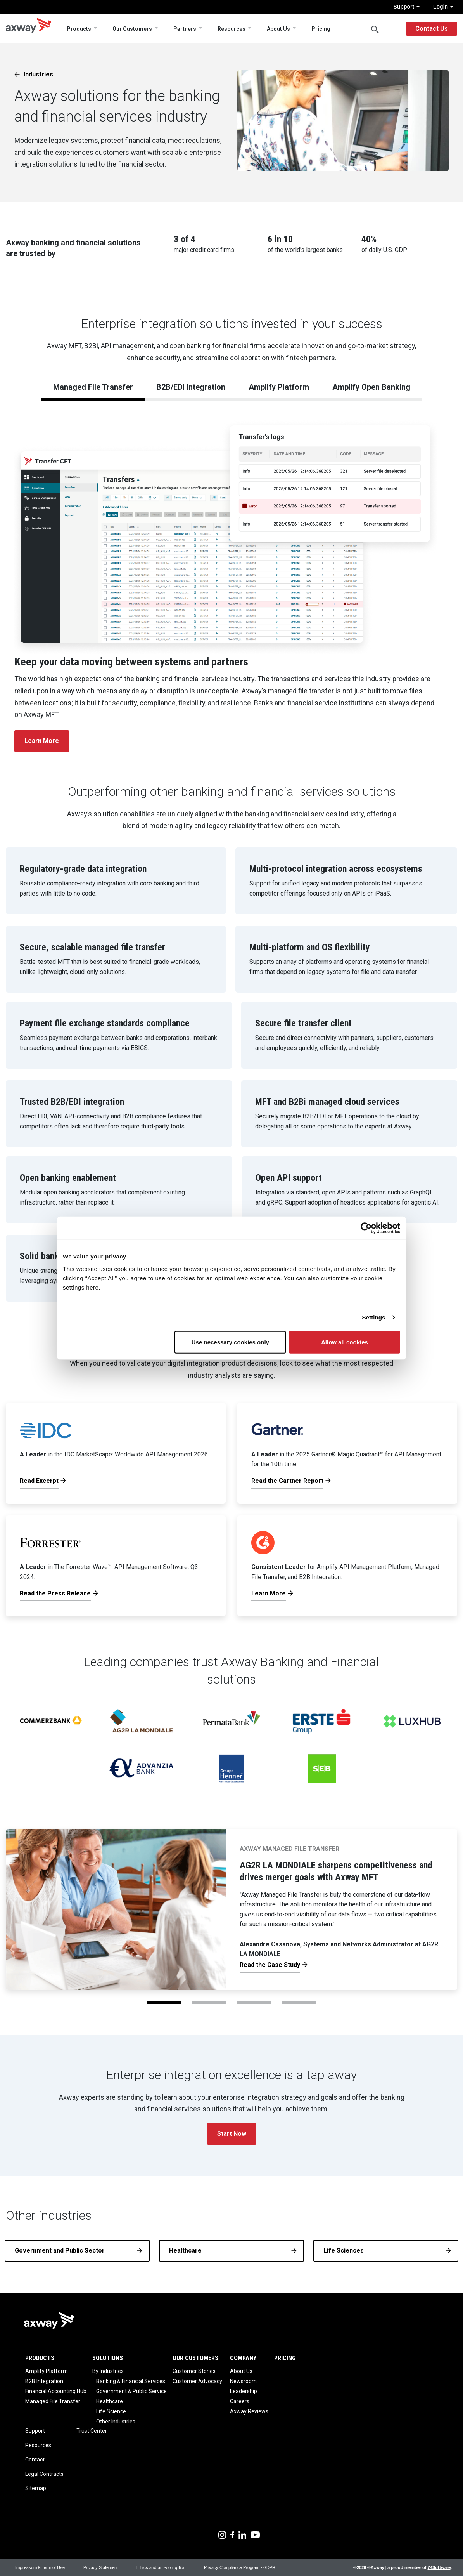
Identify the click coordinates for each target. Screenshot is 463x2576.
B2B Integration (44, 2381)
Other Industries (115, 2421)
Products (79, 29)
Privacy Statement (100, 2567)
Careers (239, 2401)
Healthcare (185, 2250)
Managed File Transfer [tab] (93, 387)
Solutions (107, 2358)
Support (406, 6)
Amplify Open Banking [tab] (371, 387)
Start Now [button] (231, 2133)
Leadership (243, 2391)
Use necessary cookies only (230, 1341)
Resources (231, 29)
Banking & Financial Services (130, 2381)
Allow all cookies (344, 1341)
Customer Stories (194, 2371)
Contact (35, 2459)
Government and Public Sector (60, 2250)
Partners (184, 29)
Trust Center (91, 2431)
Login (443, 6)
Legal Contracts (44, 2474)
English (392, 29)
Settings (373, 1317)
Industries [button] (38, 74)
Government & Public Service (131, 2391)
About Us (278, 29)
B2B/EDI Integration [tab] (190, 387)
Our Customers (132, 29)
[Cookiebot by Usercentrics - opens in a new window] (366, 1228)
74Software (439, 2567)
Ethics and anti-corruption (160, 2567)
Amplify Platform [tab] (279, 387)
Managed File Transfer (52, 2401)
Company (243, 2358)
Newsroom (243, 2381)
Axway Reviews (249, 2411)
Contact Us (431, 28)
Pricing (320, 29)
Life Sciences (343, 2250)
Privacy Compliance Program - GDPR (239, 2567)
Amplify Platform (46, 2371)
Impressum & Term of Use (40, 2567)
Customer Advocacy (197, 2381)
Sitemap (35, 2488)
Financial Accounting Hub (55, 2391)
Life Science (111, 2411)
